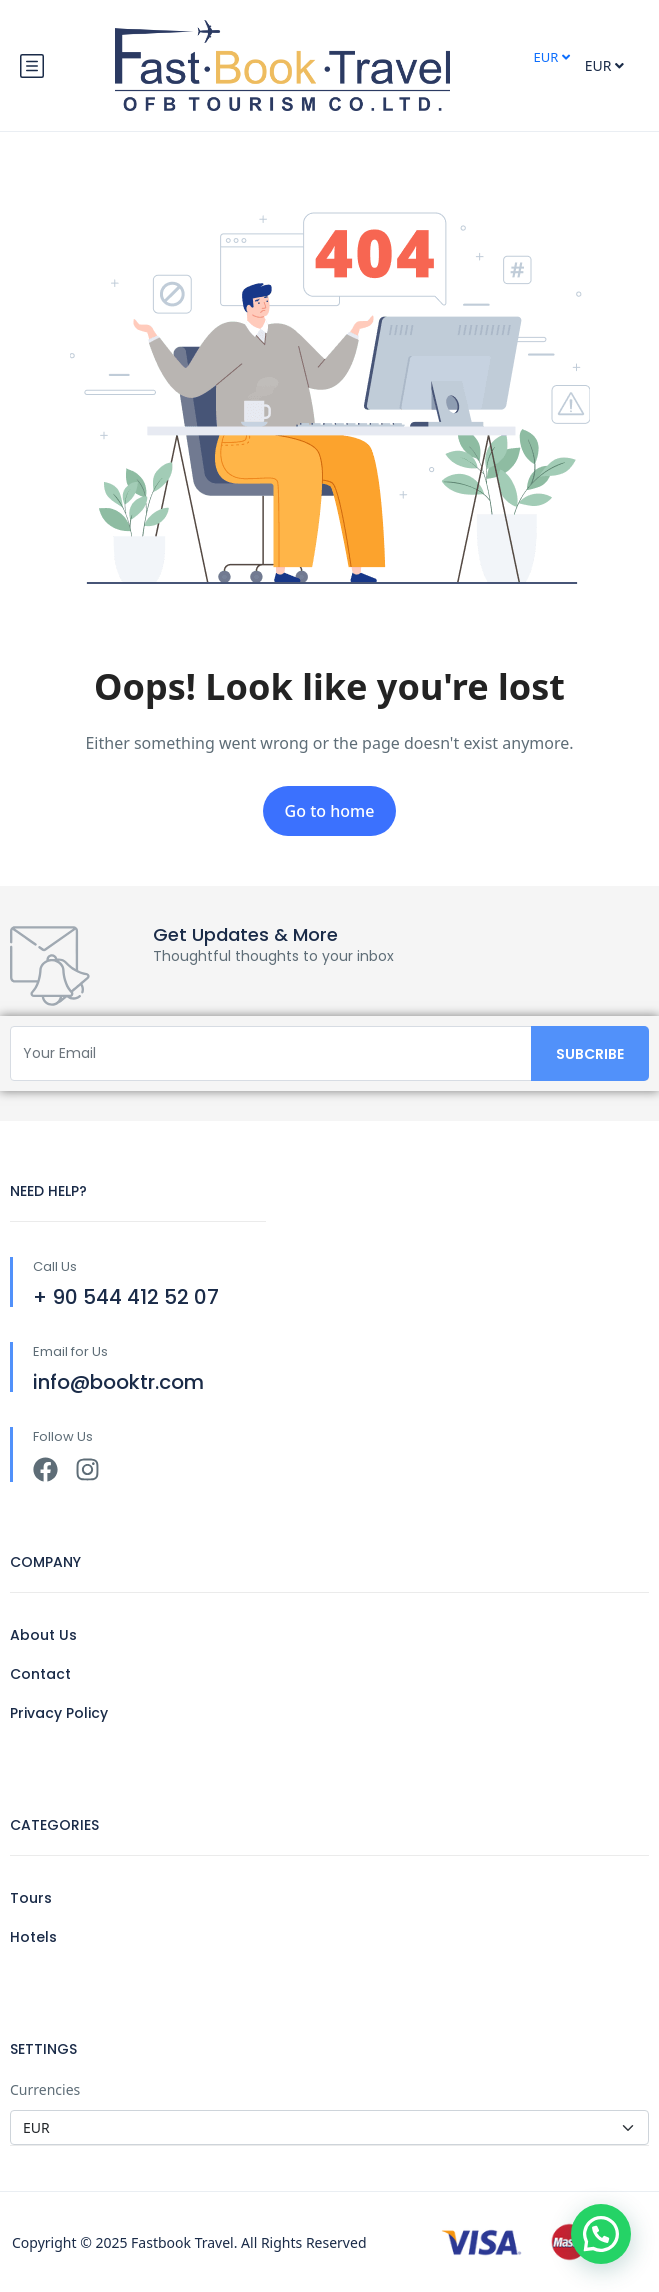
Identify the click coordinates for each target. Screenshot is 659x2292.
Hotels (33, 1937)
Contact (40, 1674)
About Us (43, 1635)
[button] (601, 2234)
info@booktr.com (118, 1382)
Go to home (330, 811)
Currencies (45, 2089)
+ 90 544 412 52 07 (126, 1297)
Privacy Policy (59, 1713)
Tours (31, 1898)
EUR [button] (551, 57)
